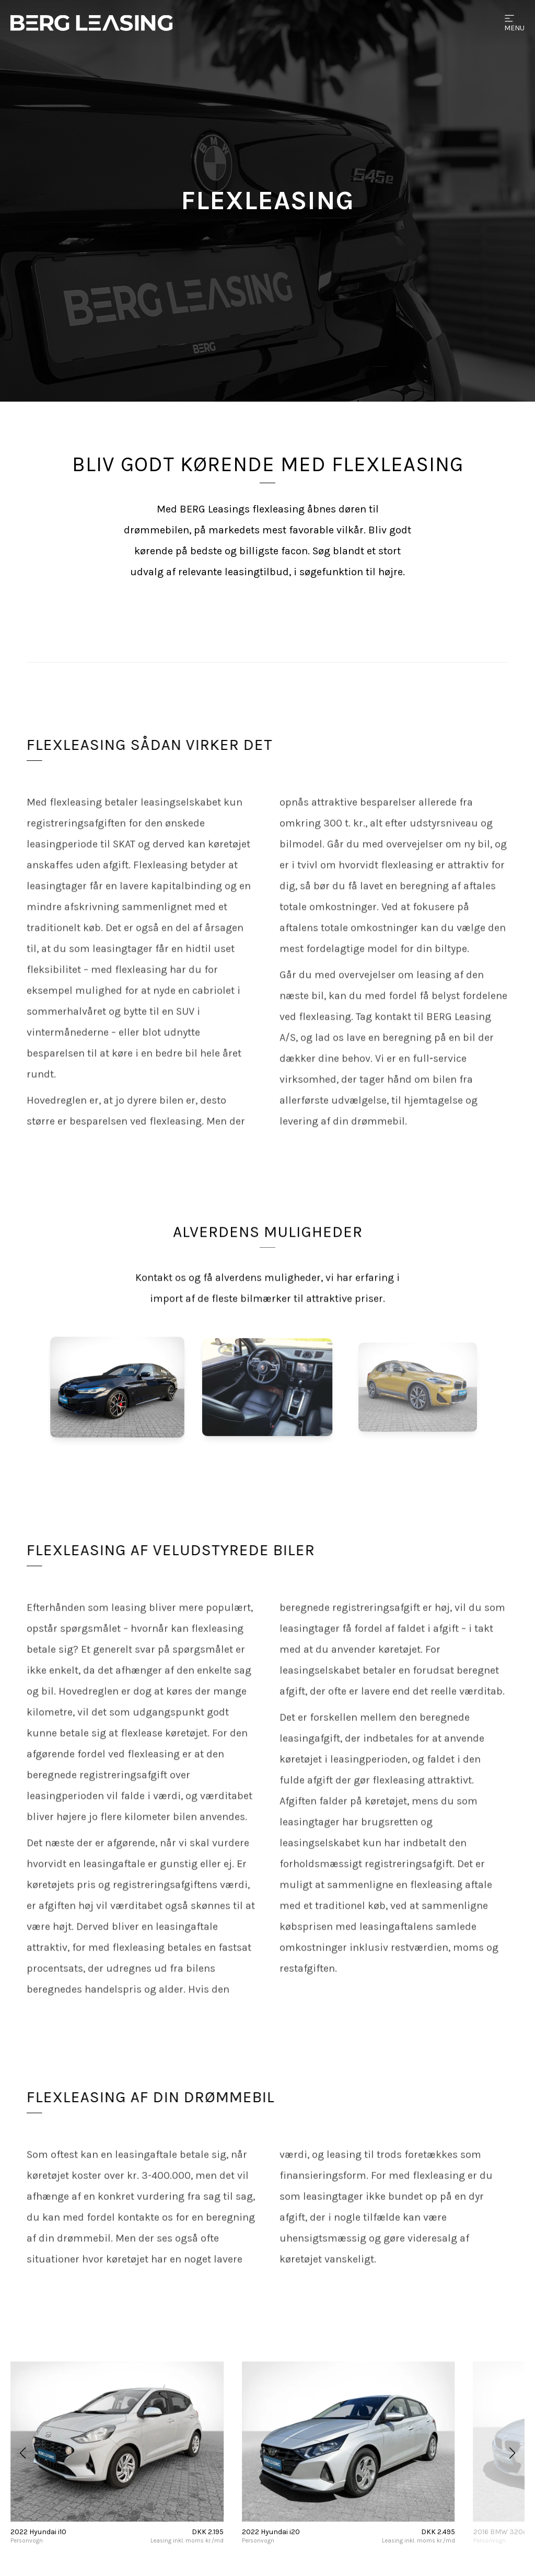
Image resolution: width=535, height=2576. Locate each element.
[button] (23, 2453)
